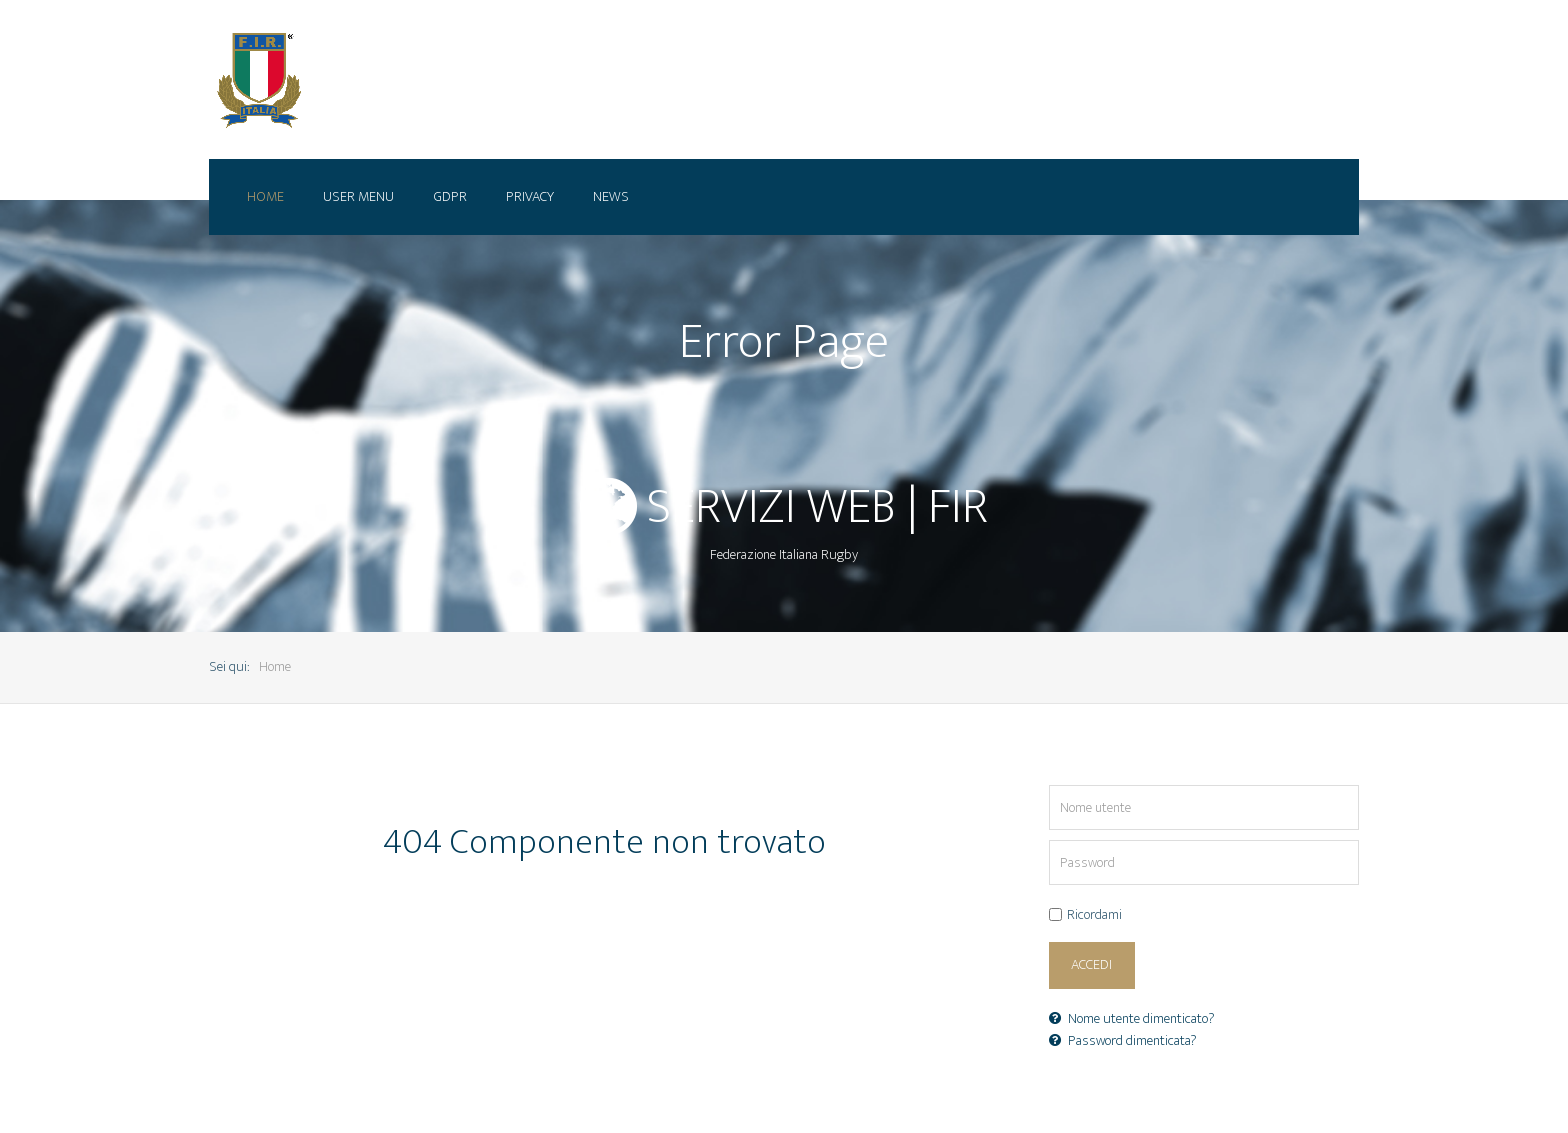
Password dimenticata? (1123, 1041)
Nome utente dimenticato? (1132, 1019)
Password (1049, 840)
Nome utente (1049, 785)
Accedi (1091, 965)
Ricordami (1094, 916)
